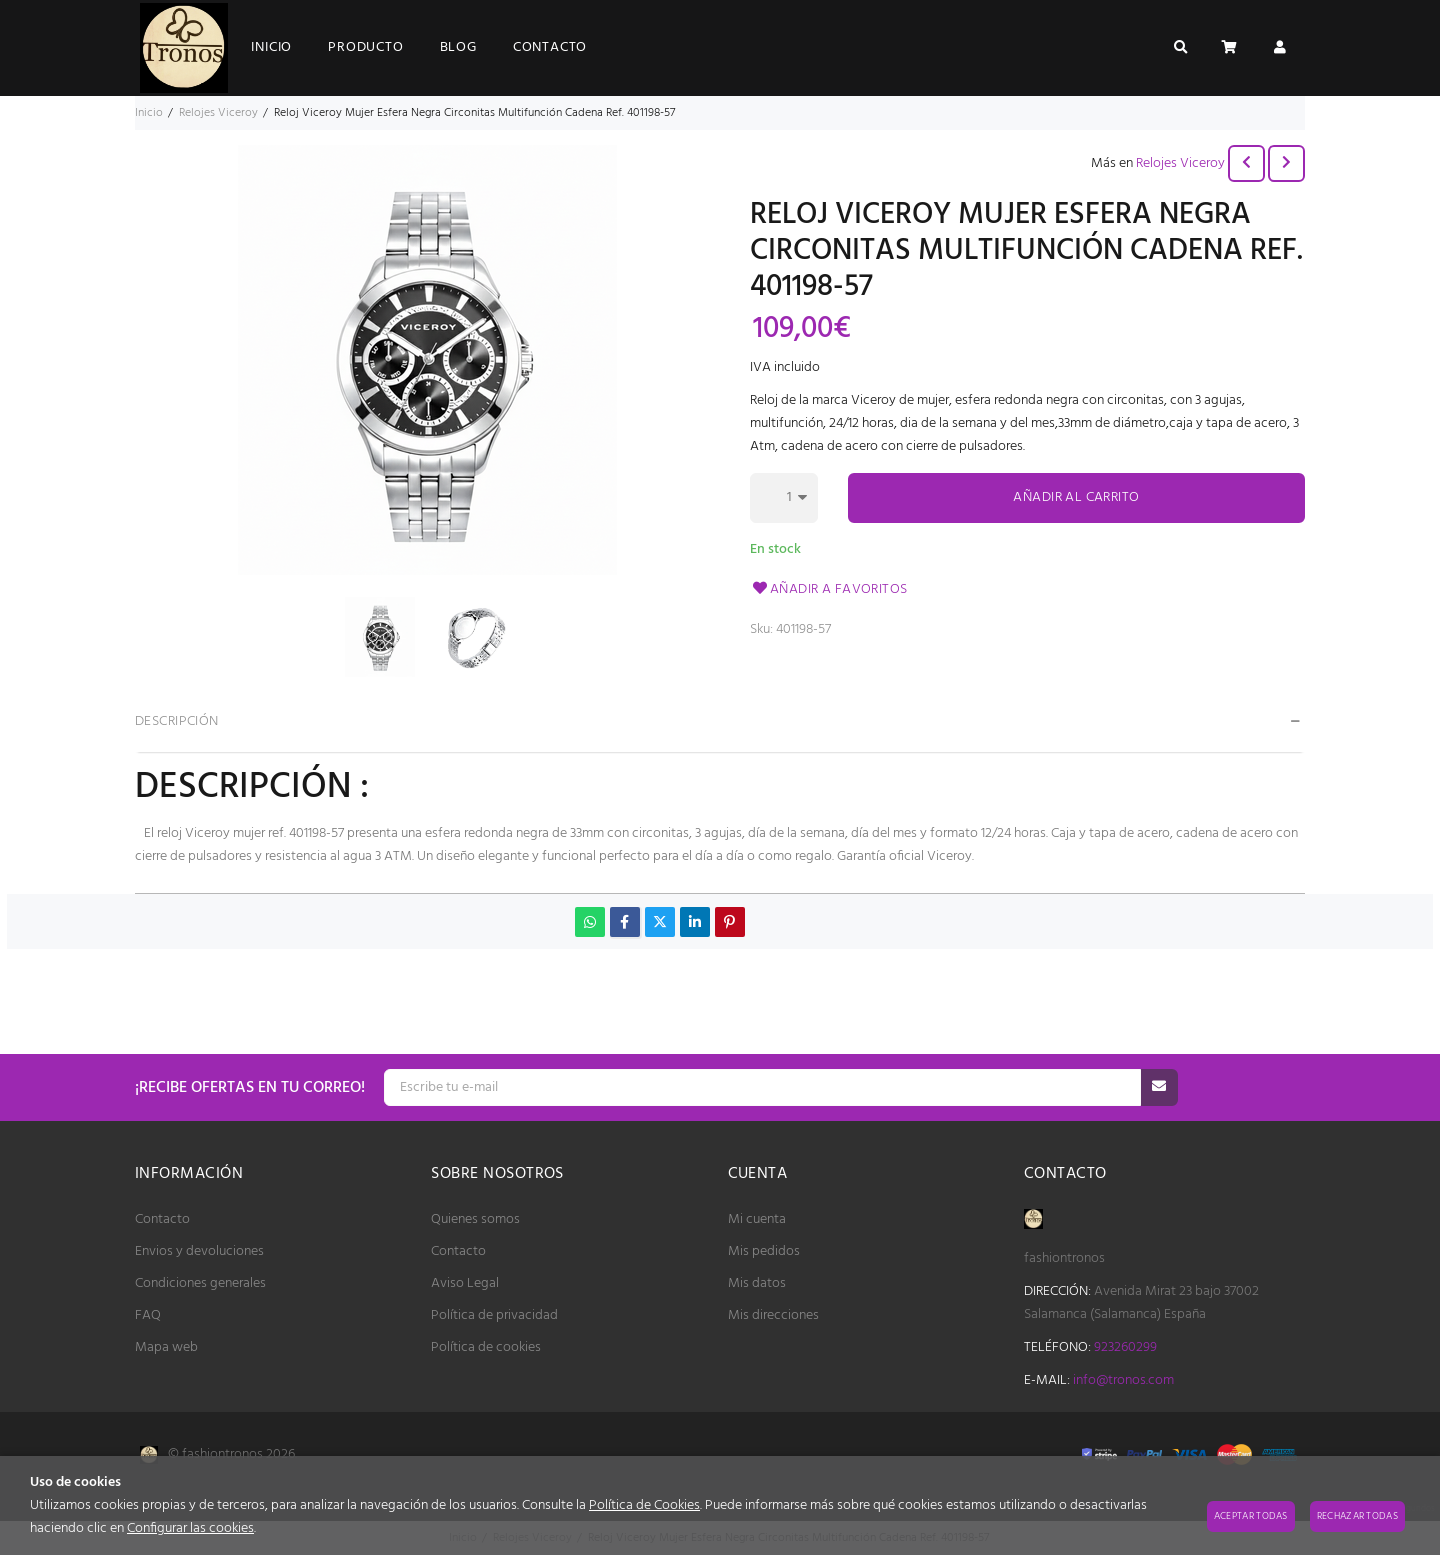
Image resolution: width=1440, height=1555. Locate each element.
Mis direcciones (773, 1315)
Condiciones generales (200, 1283)
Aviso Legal (465, 1283)
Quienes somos (475, 1219)
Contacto (162, 1219)
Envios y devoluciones (199, 1251)
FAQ (148, 1315)
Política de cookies (486, 1347)
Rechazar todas (1357, 1516)
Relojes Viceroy (1180, 163)
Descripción (177, 721)
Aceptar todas (1251, 1516)
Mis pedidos (764, 1251)
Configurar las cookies (190, 1528)
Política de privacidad (494, 1315)
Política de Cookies (644, 1505)
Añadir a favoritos (829, 589)
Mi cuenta (757, 1219)
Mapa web (166, 1347)
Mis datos (757, 1283)
